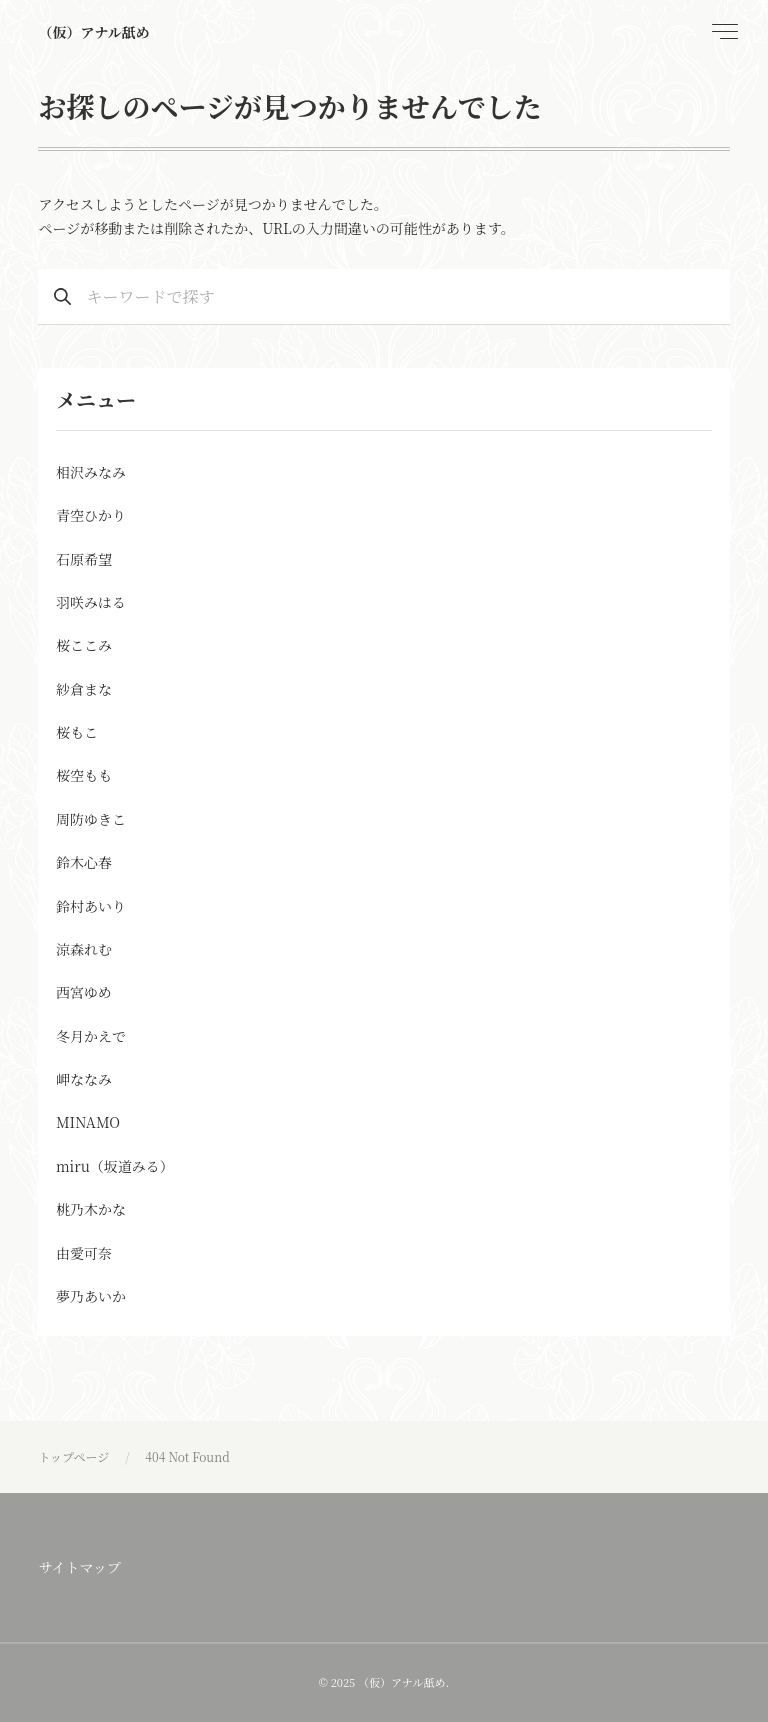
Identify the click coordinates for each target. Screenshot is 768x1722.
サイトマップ (79, 1567)
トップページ (73, 1457)
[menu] (723, 32)
